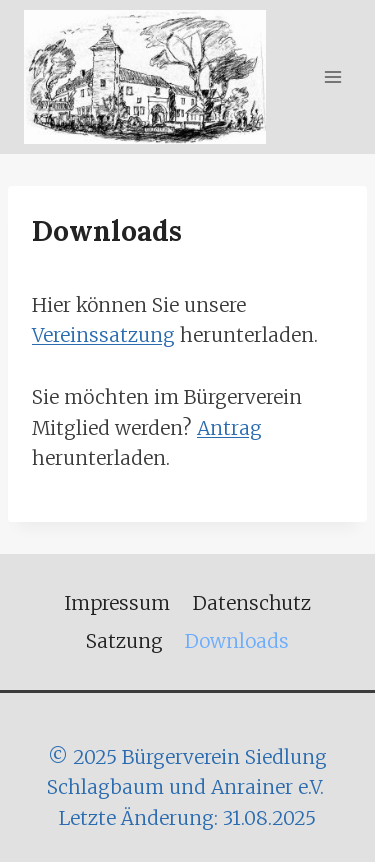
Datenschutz (252, 603)
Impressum (117, 603)
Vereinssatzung (103, 335)
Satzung (124, 641)
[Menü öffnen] (332, 76)
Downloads (237, 641)
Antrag (229, 428)
